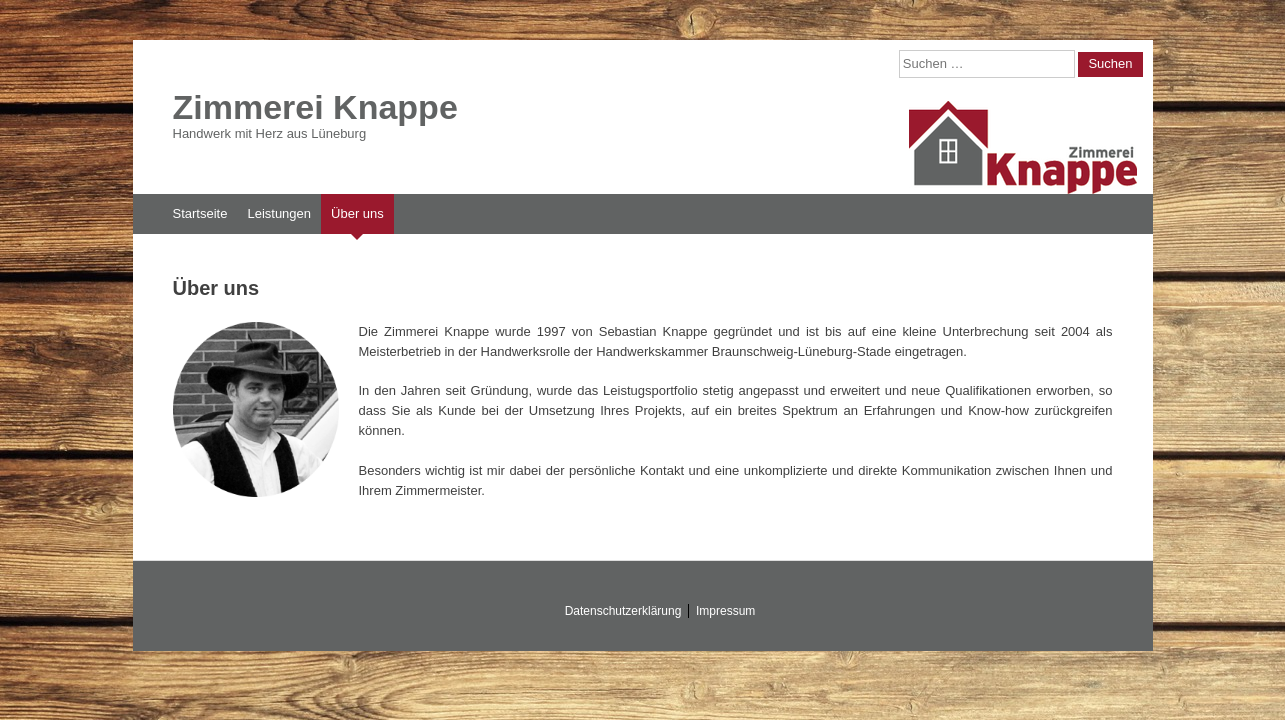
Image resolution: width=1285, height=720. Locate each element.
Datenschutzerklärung (623, 611)
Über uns (357, 213)
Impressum (725, 611)
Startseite (200, 213)
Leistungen (279, 213)
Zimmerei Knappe (315, 107)
